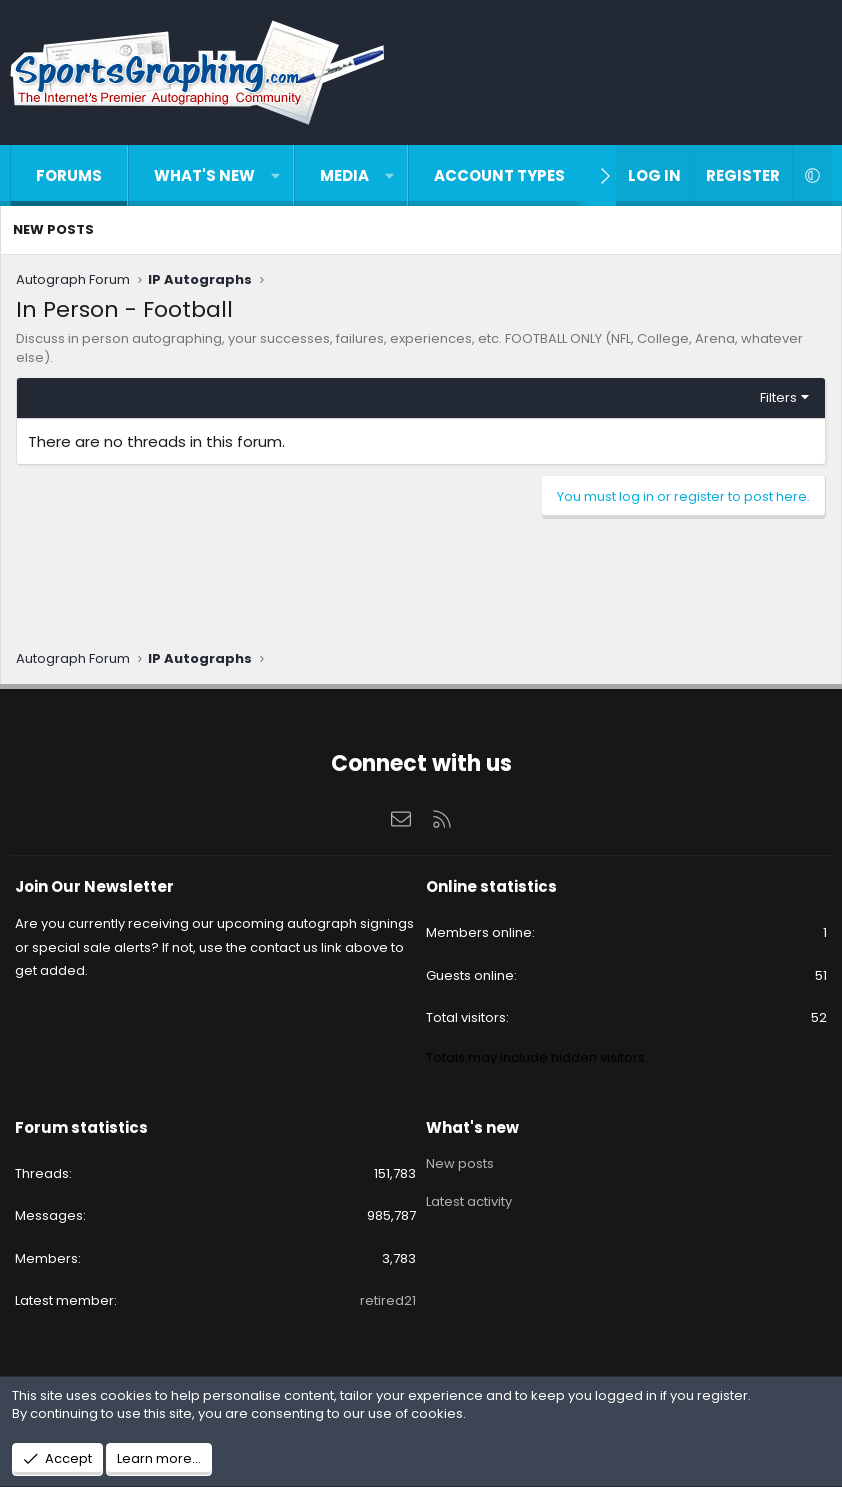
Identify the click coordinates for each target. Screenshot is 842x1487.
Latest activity (469, 1197)
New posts (53, 229)
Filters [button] (778, 397)
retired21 (388, 1300)
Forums (69, 175)
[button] (275, 175)
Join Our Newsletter (94, 886)
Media (344, 175)
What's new (204, 175)
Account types (499, 175)
